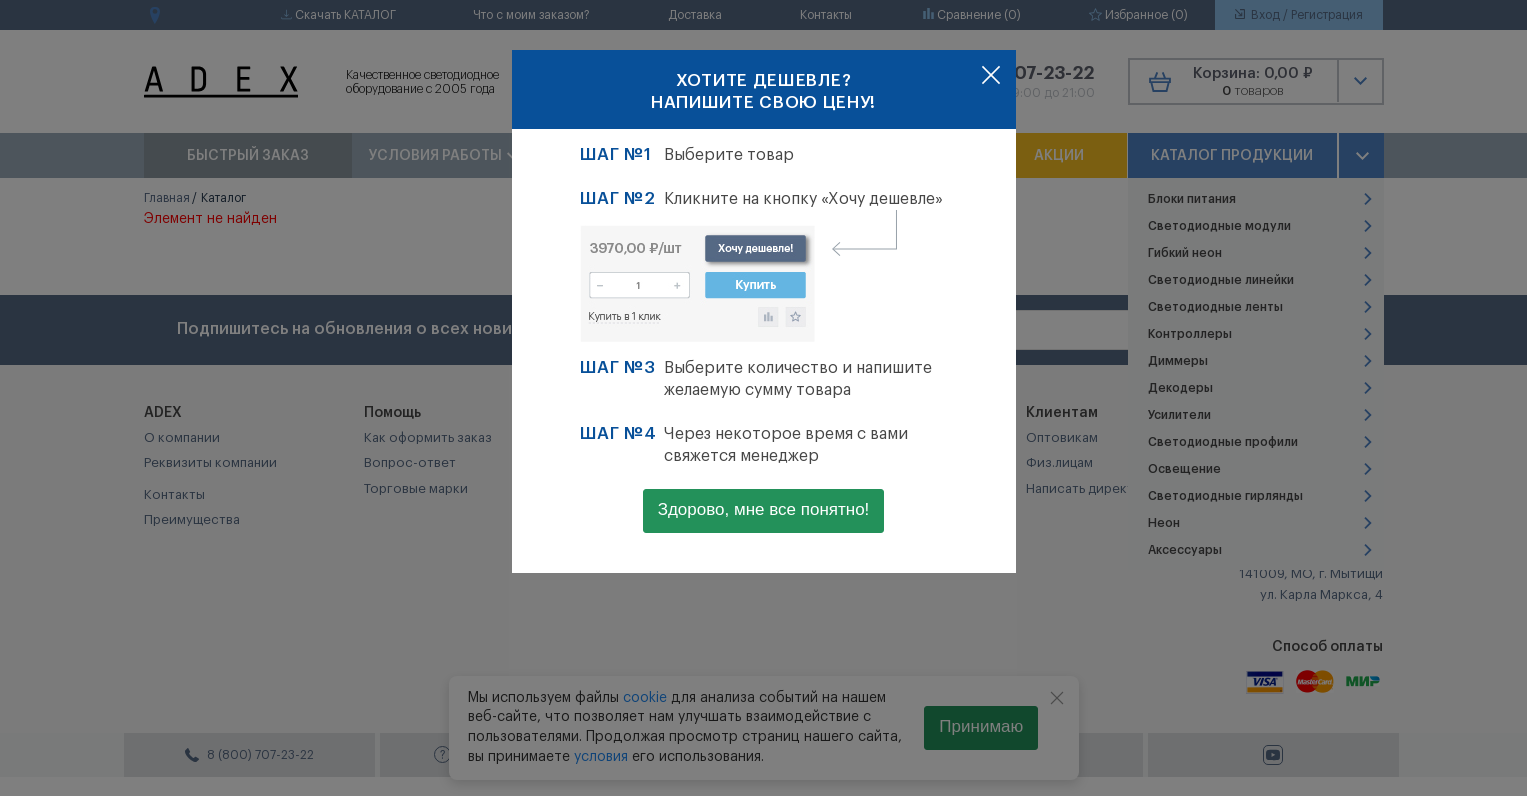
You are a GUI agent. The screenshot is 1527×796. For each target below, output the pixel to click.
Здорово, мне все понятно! (764, 509)
